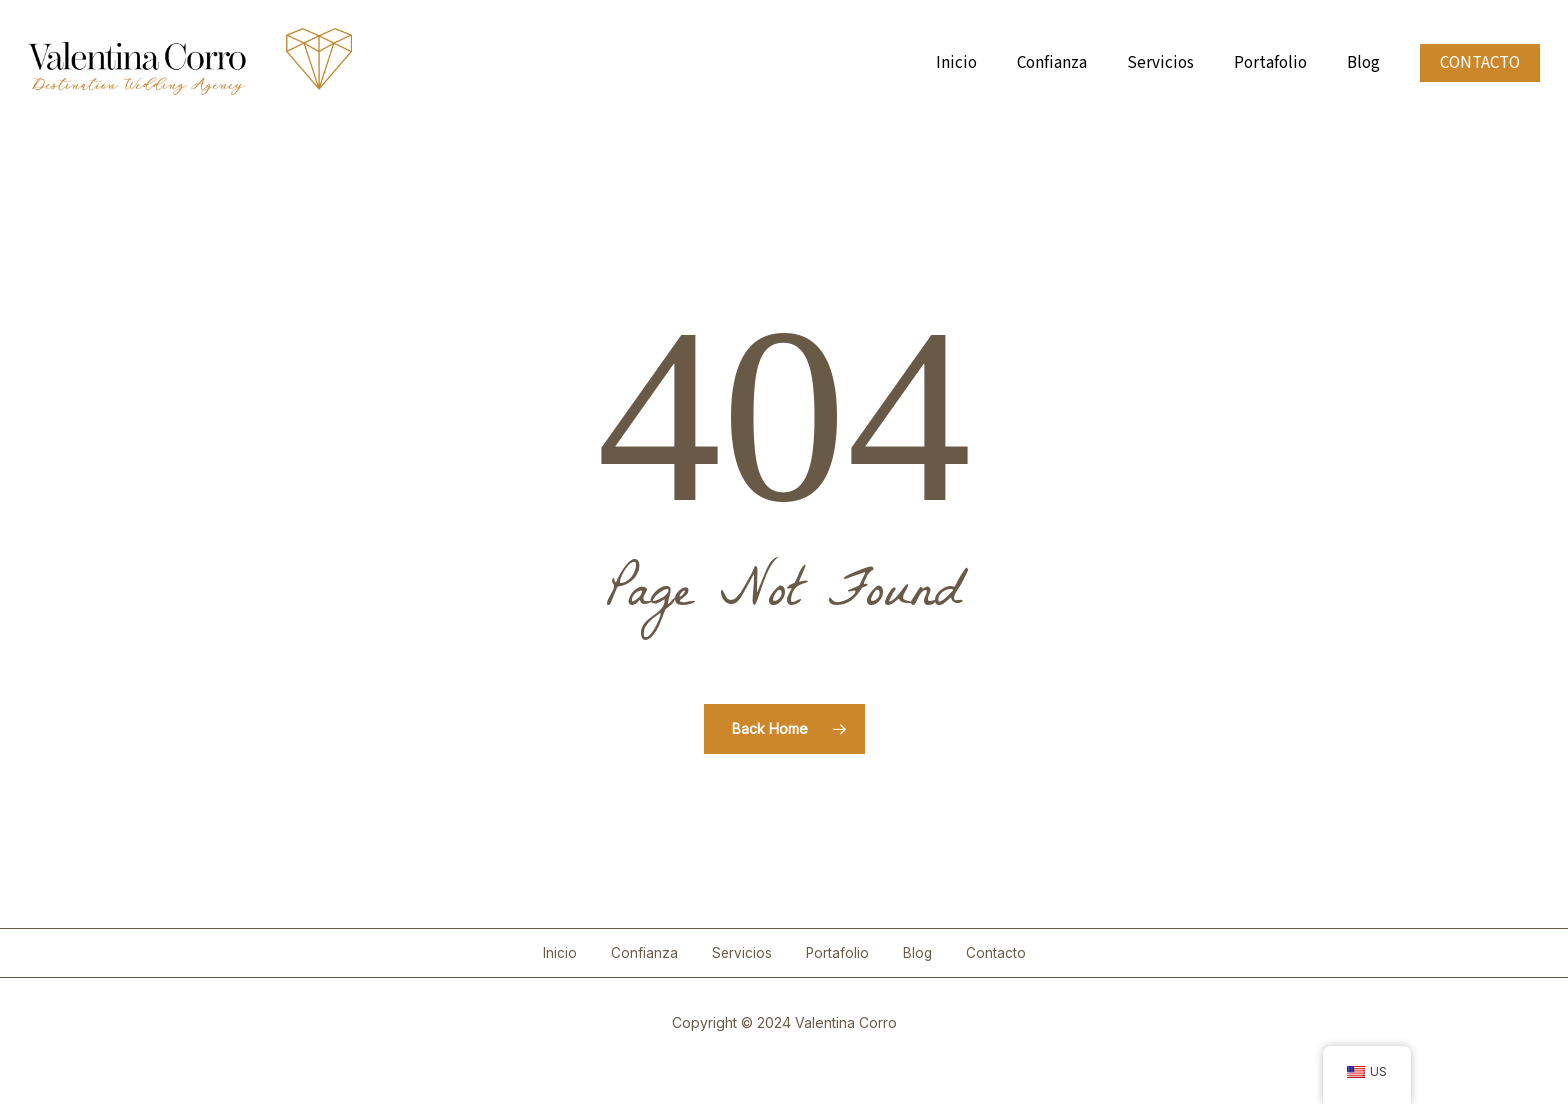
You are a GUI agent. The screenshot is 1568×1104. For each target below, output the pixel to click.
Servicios (742, 953)
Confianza (644, 953)
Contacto (996, 953)
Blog (917, 953)
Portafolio (837, 953)
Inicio (560, 953)
